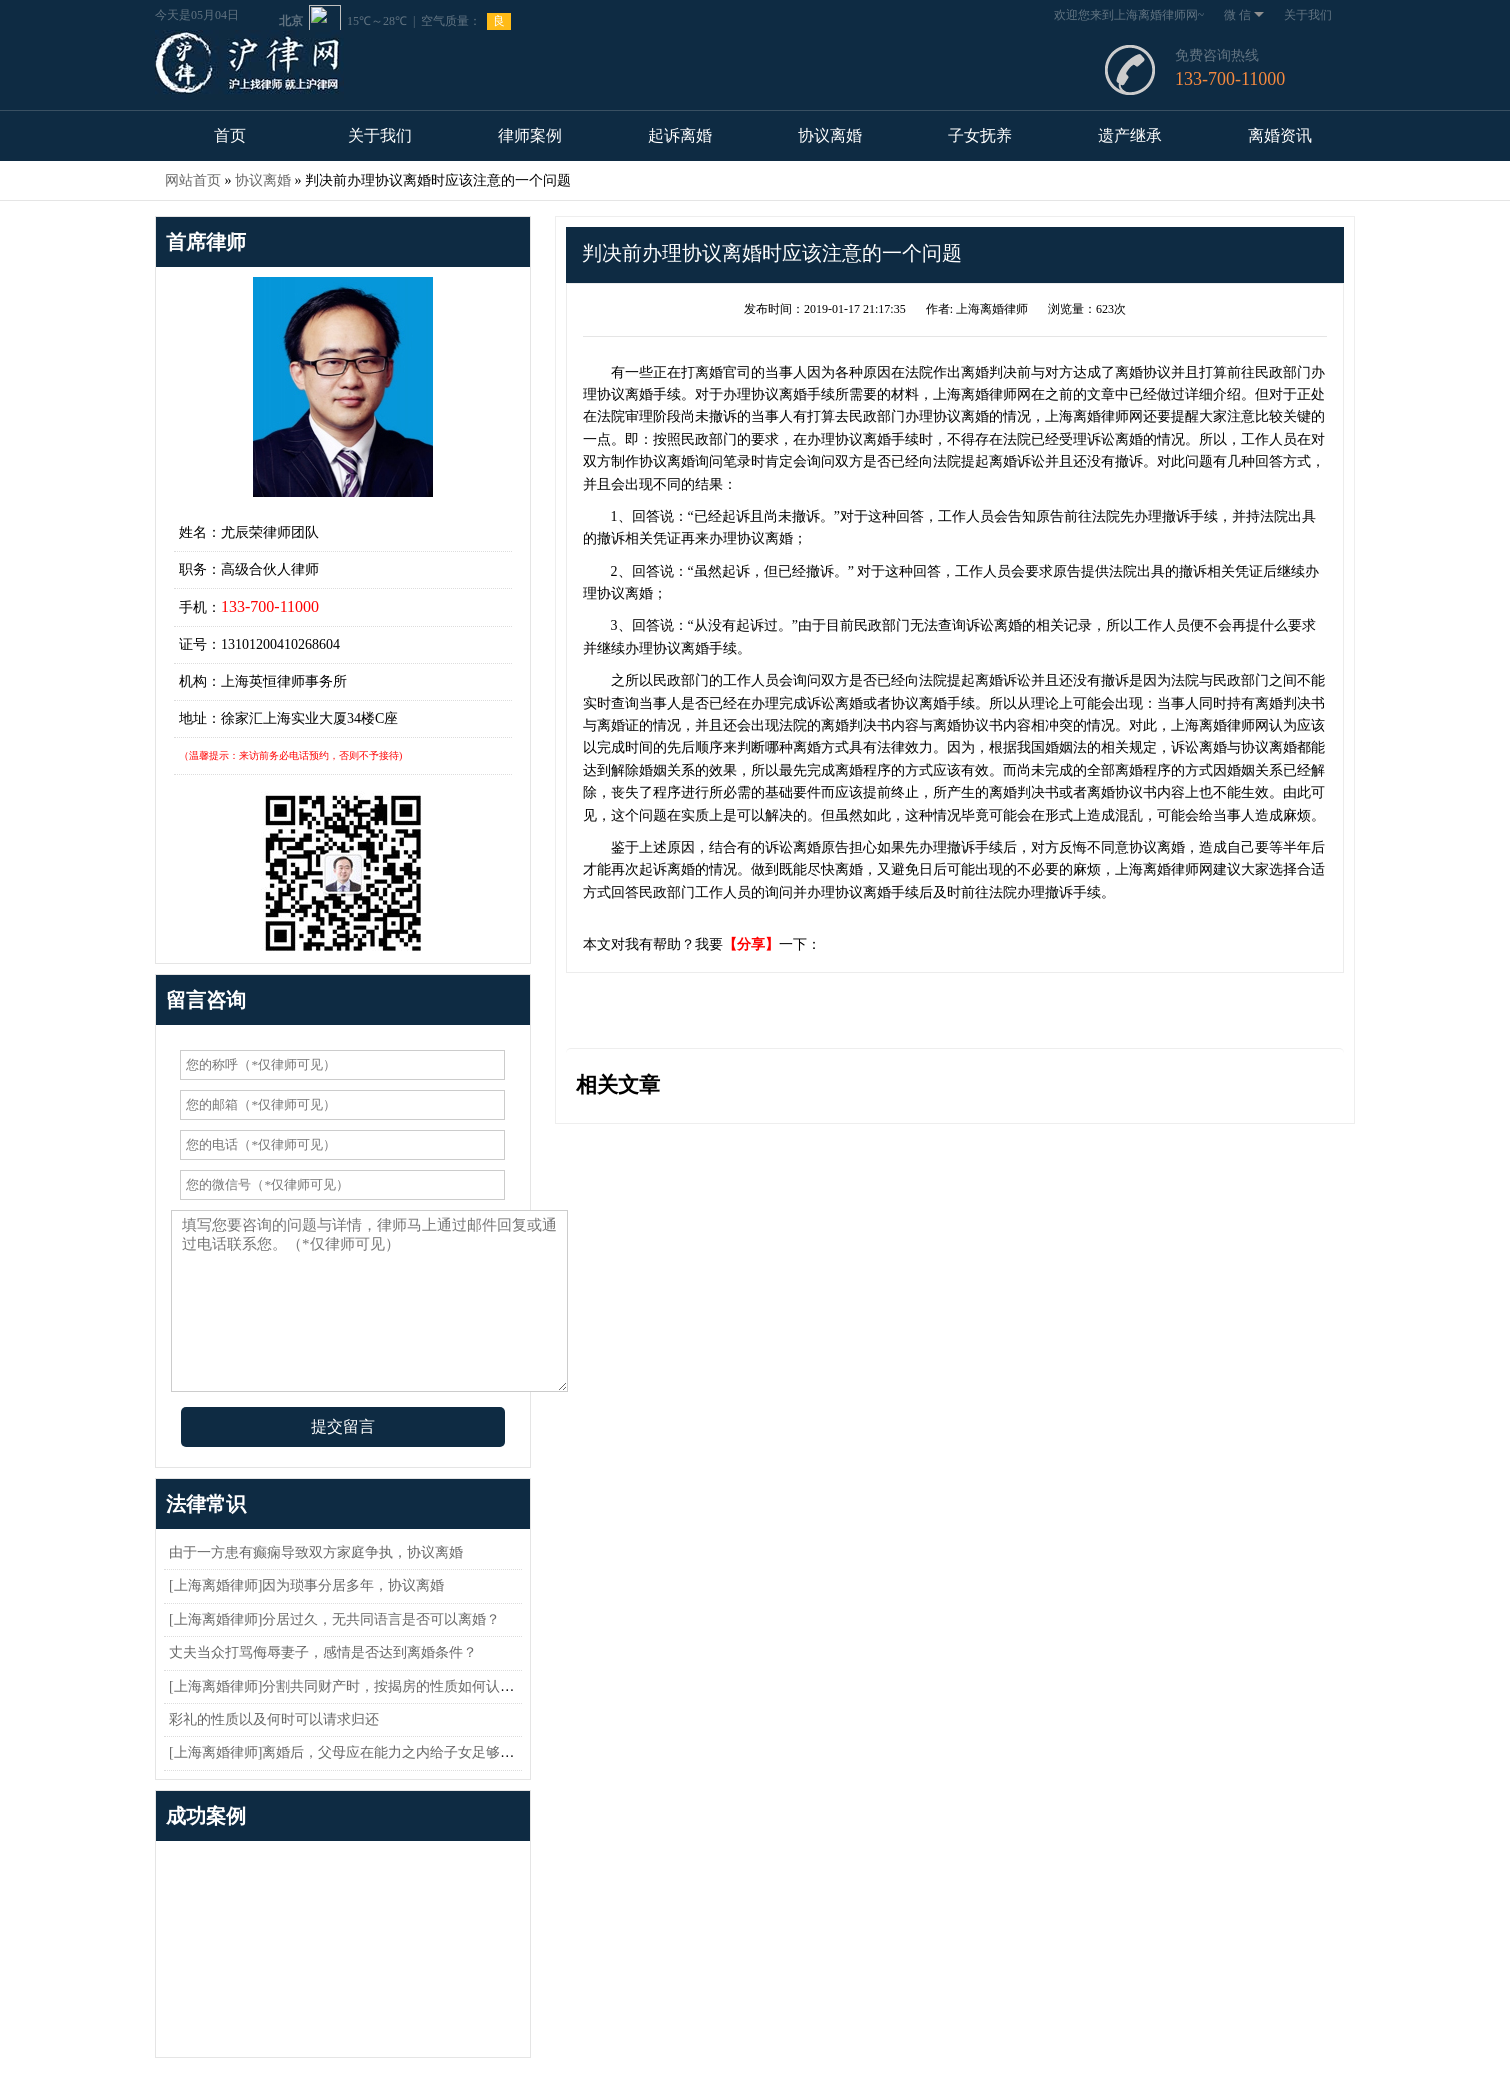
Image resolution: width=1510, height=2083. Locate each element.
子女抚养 (980, 135)
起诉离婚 (680, 135)
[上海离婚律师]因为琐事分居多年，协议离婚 (306, 1585)
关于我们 (1308, 15)
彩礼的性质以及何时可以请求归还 (274, 1719)
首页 (230, 135)
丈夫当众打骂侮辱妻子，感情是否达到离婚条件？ (323, 1652)
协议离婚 (830, 135)
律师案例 (530, 135)
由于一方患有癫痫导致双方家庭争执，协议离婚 (316, 1552)
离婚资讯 (1280, 135)
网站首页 (193, 180)
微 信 (1244, 15)
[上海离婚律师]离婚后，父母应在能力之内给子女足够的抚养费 (362, 1752)
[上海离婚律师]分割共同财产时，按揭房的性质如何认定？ (348, 1686)
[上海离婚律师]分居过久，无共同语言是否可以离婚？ (334, 1619)
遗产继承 (1130, 135)
